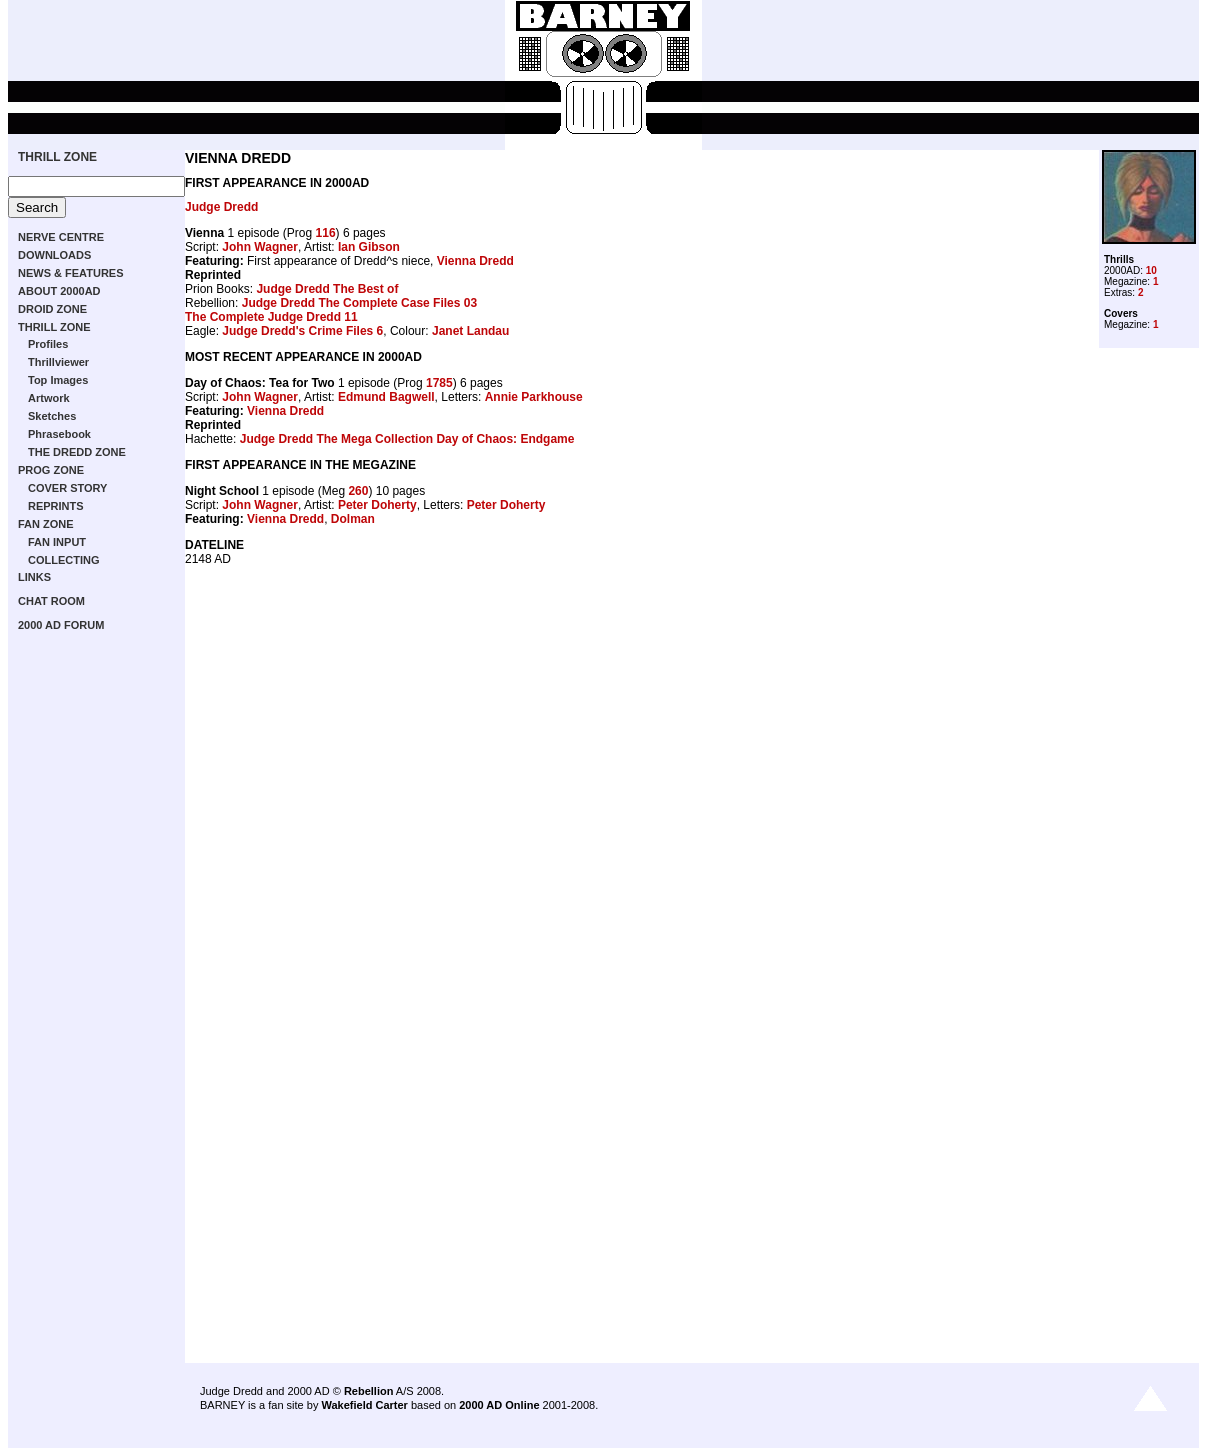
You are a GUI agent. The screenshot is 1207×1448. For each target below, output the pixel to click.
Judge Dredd (221, 207)
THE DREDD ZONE (77, 452)
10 (1151, 270)
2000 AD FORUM (61, 625)
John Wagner (260, 247)
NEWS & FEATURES (71, 273)
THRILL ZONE (57, 157)
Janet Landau (470, 331)
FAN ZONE (46, 524)
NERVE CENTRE (61, 237)
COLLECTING (64, 560)
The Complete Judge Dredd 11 (271, 317)
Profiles (48, 344)
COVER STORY (67, 488)
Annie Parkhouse (534, 397)
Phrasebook (59, 434)
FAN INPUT (57, 542)
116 (326, 233)
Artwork (49, 398)
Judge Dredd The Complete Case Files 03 (359, 303)
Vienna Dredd (475, 261)
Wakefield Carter (364, 1405)
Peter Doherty (377, 505)
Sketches (52, 416)
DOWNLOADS (54, 255)
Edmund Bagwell (386, 397)
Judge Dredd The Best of (327, 289)
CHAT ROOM (51, 601)
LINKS (34, 577)
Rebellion (369, 1391)
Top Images (58, 380)
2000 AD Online (499, 1405)
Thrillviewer (58, 362)
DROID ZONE (52, 309)
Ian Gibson (369, 247)
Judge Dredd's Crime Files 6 (302, 331)
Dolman (353, 519)
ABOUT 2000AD (59, 291)
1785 (439, 383)
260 (358, 491)
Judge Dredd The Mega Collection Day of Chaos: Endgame (407, 439)
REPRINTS (56, 506)
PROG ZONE (51, 470)
